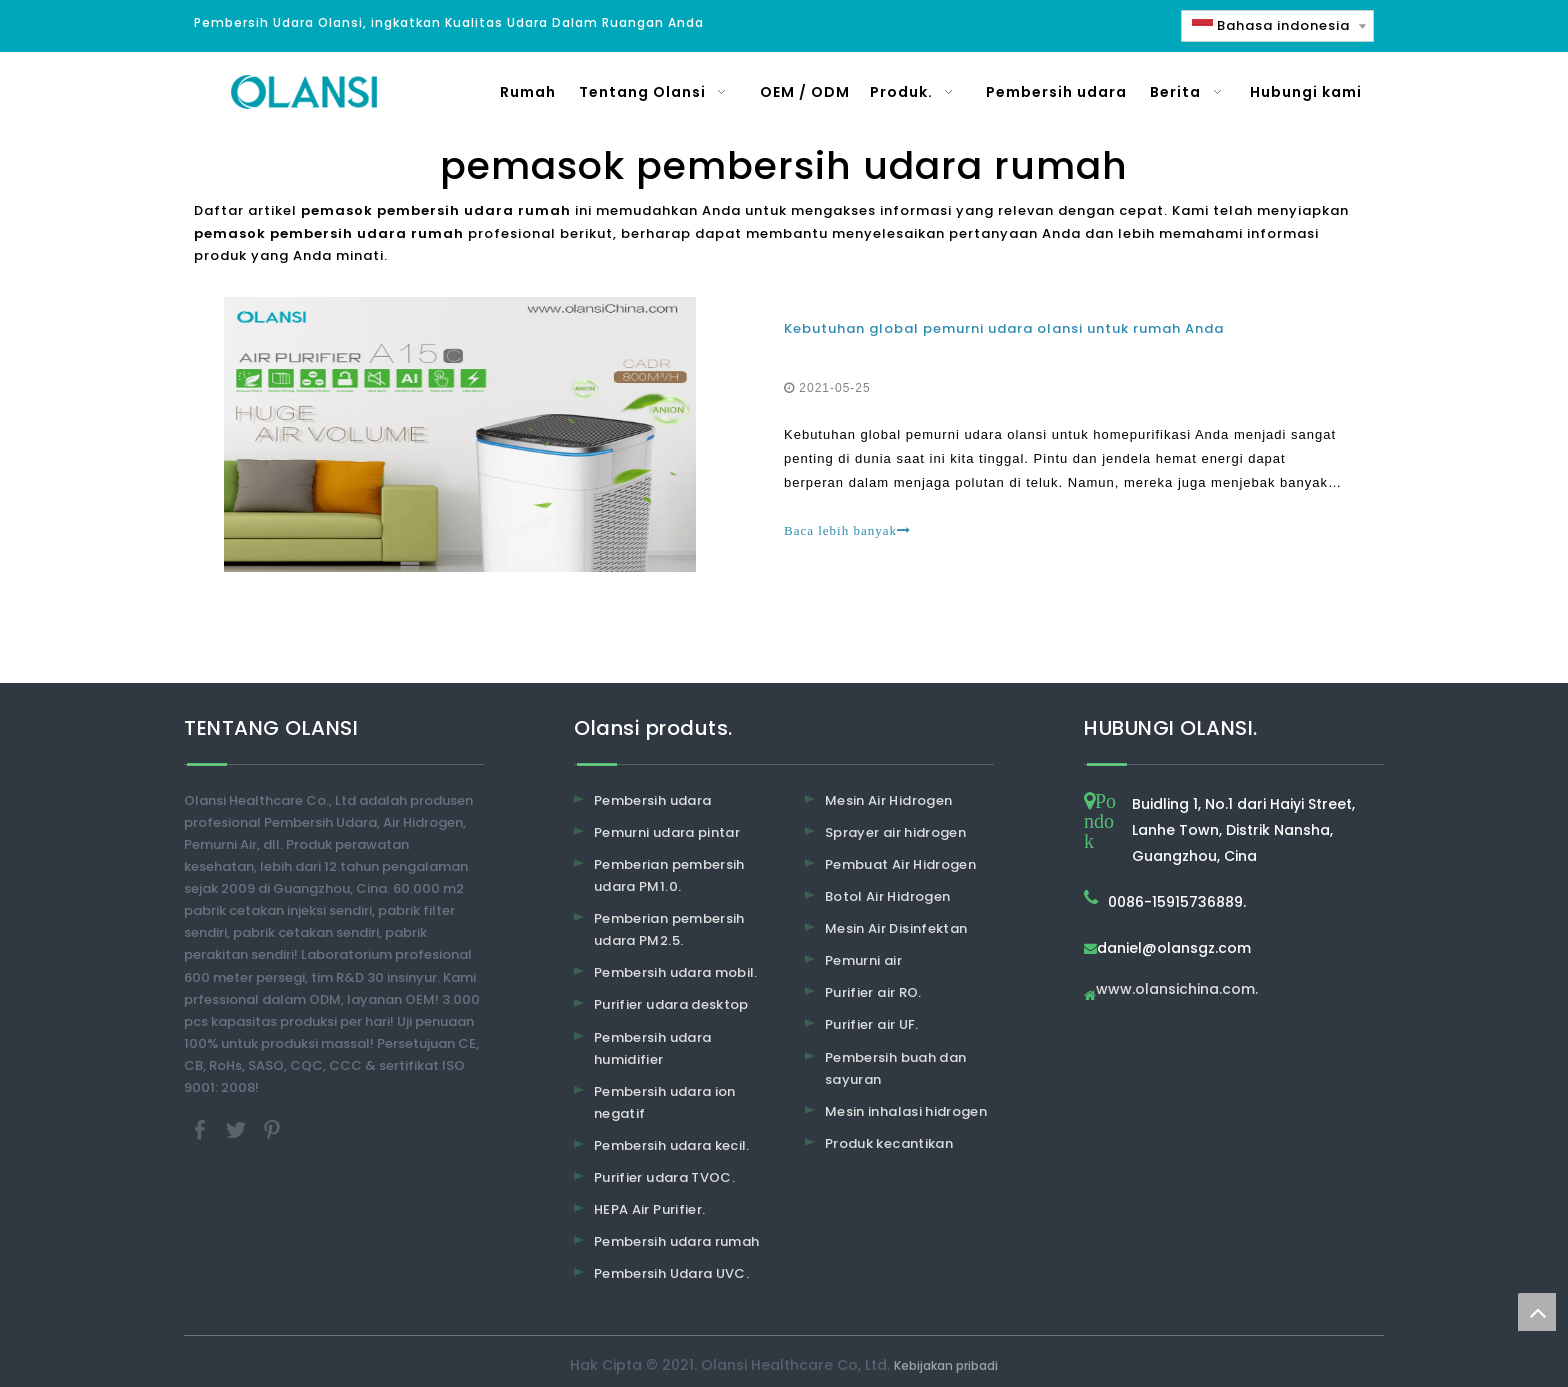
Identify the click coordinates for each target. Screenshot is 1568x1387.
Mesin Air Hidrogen (888, 800)
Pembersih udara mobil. (676, 972)
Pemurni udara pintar (667, 832)
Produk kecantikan (889, 1143)
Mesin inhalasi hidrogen (906, 1111)
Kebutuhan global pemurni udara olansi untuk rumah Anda (1004, 328)
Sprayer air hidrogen (895, 832)
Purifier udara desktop (671, 1004)
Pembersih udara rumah (676, 1241)
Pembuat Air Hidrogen (900, 864)
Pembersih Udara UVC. (671, 1273)
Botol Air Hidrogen (887, 896)
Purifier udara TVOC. (664, 1177)
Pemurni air (863, 960)
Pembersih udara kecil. (672, 1145)
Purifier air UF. (872, 1024)
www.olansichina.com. (1177, 990)
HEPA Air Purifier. (649, 1209)
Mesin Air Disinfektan (896, 928)
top (1537, 1312)
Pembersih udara (652, 800)
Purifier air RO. (873, 992)
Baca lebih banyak (847, 530)
